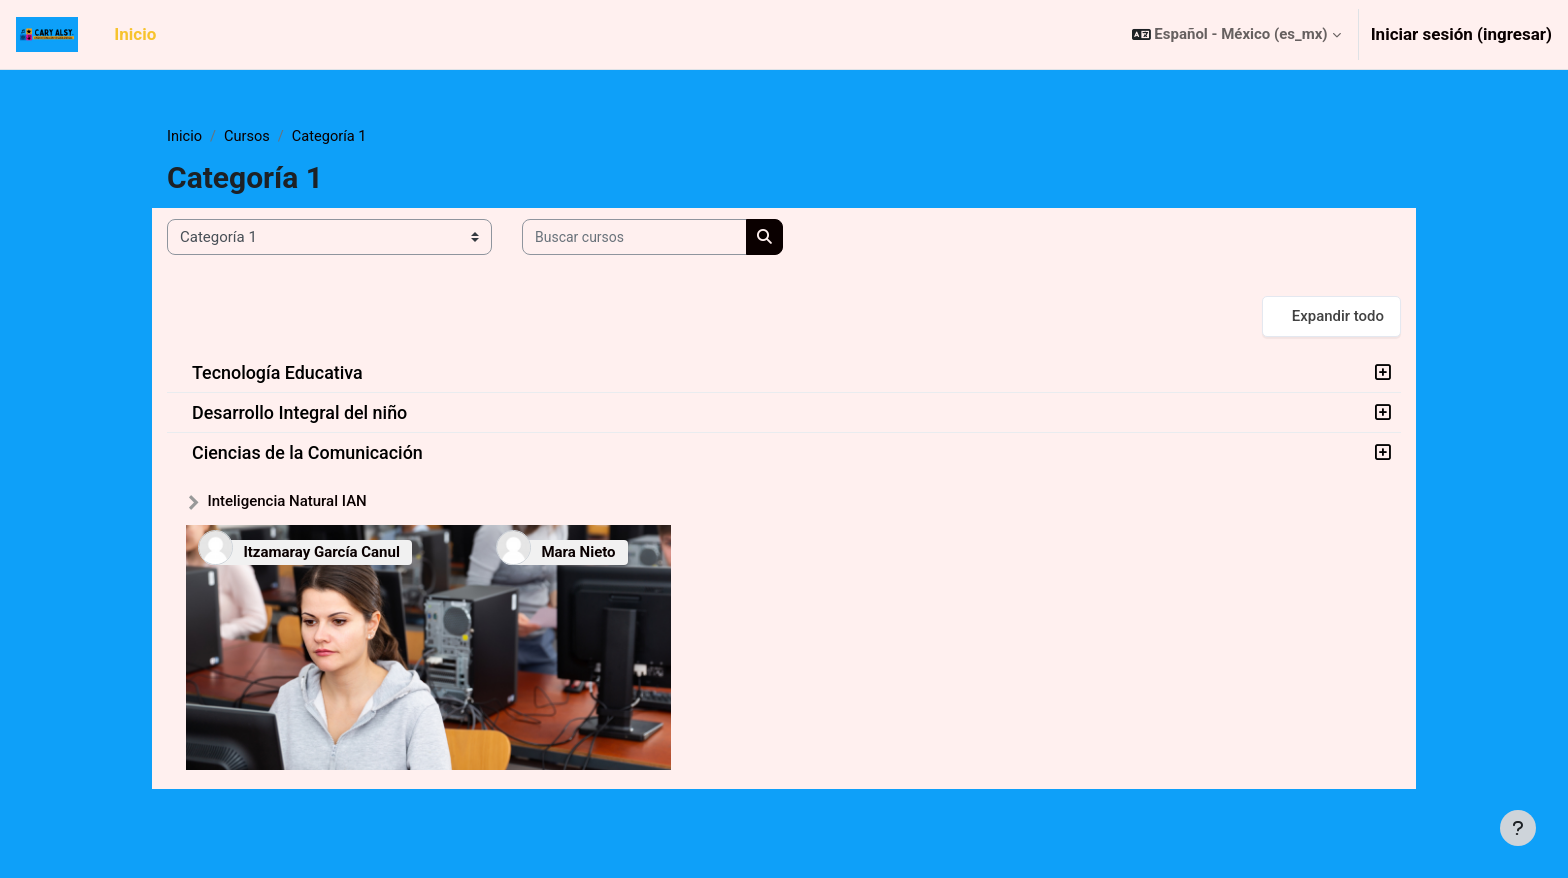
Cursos (248, 137)
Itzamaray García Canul (321, 553)
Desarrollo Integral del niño (299, 413)
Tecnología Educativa (277, 373)
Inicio (185, 137)
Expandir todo (1338, 317)
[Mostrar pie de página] (1518, 828)
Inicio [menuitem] (135, 34)
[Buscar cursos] (634, 238)
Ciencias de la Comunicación (307, 453)
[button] (1236, 34)
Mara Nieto (578, 553)
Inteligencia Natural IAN (286, 502)
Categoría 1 (333, 137)
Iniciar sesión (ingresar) (1461, 34)
